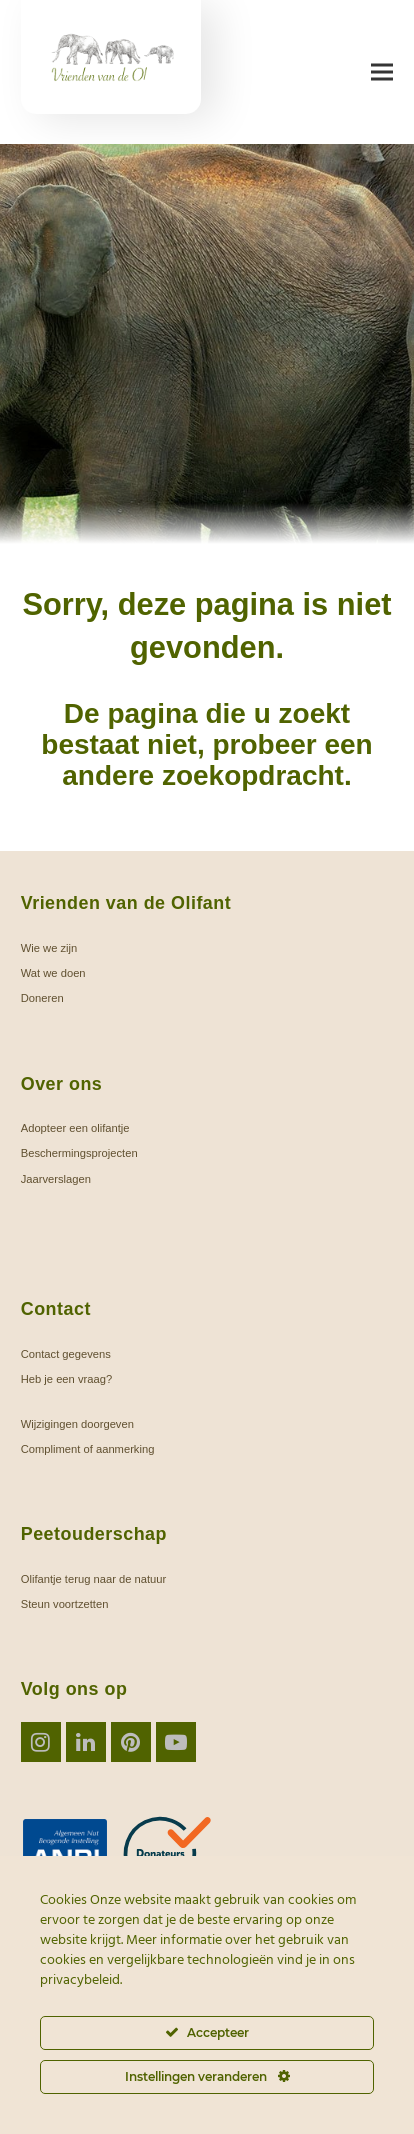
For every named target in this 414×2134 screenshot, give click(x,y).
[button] (382, 72)
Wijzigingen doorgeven (77, 1424)
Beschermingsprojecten (79, 1153)
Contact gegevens (66, 1354)
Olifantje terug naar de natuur (94, 1579)
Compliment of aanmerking (88, 1449)
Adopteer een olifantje (75, 1128)
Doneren (42, 998)
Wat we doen (53, 973)
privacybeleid (80, 1980)
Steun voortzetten (65, 1604)
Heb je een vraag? (66, 1379)
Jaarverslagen (56, 1179)
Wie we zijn (49, 948)
